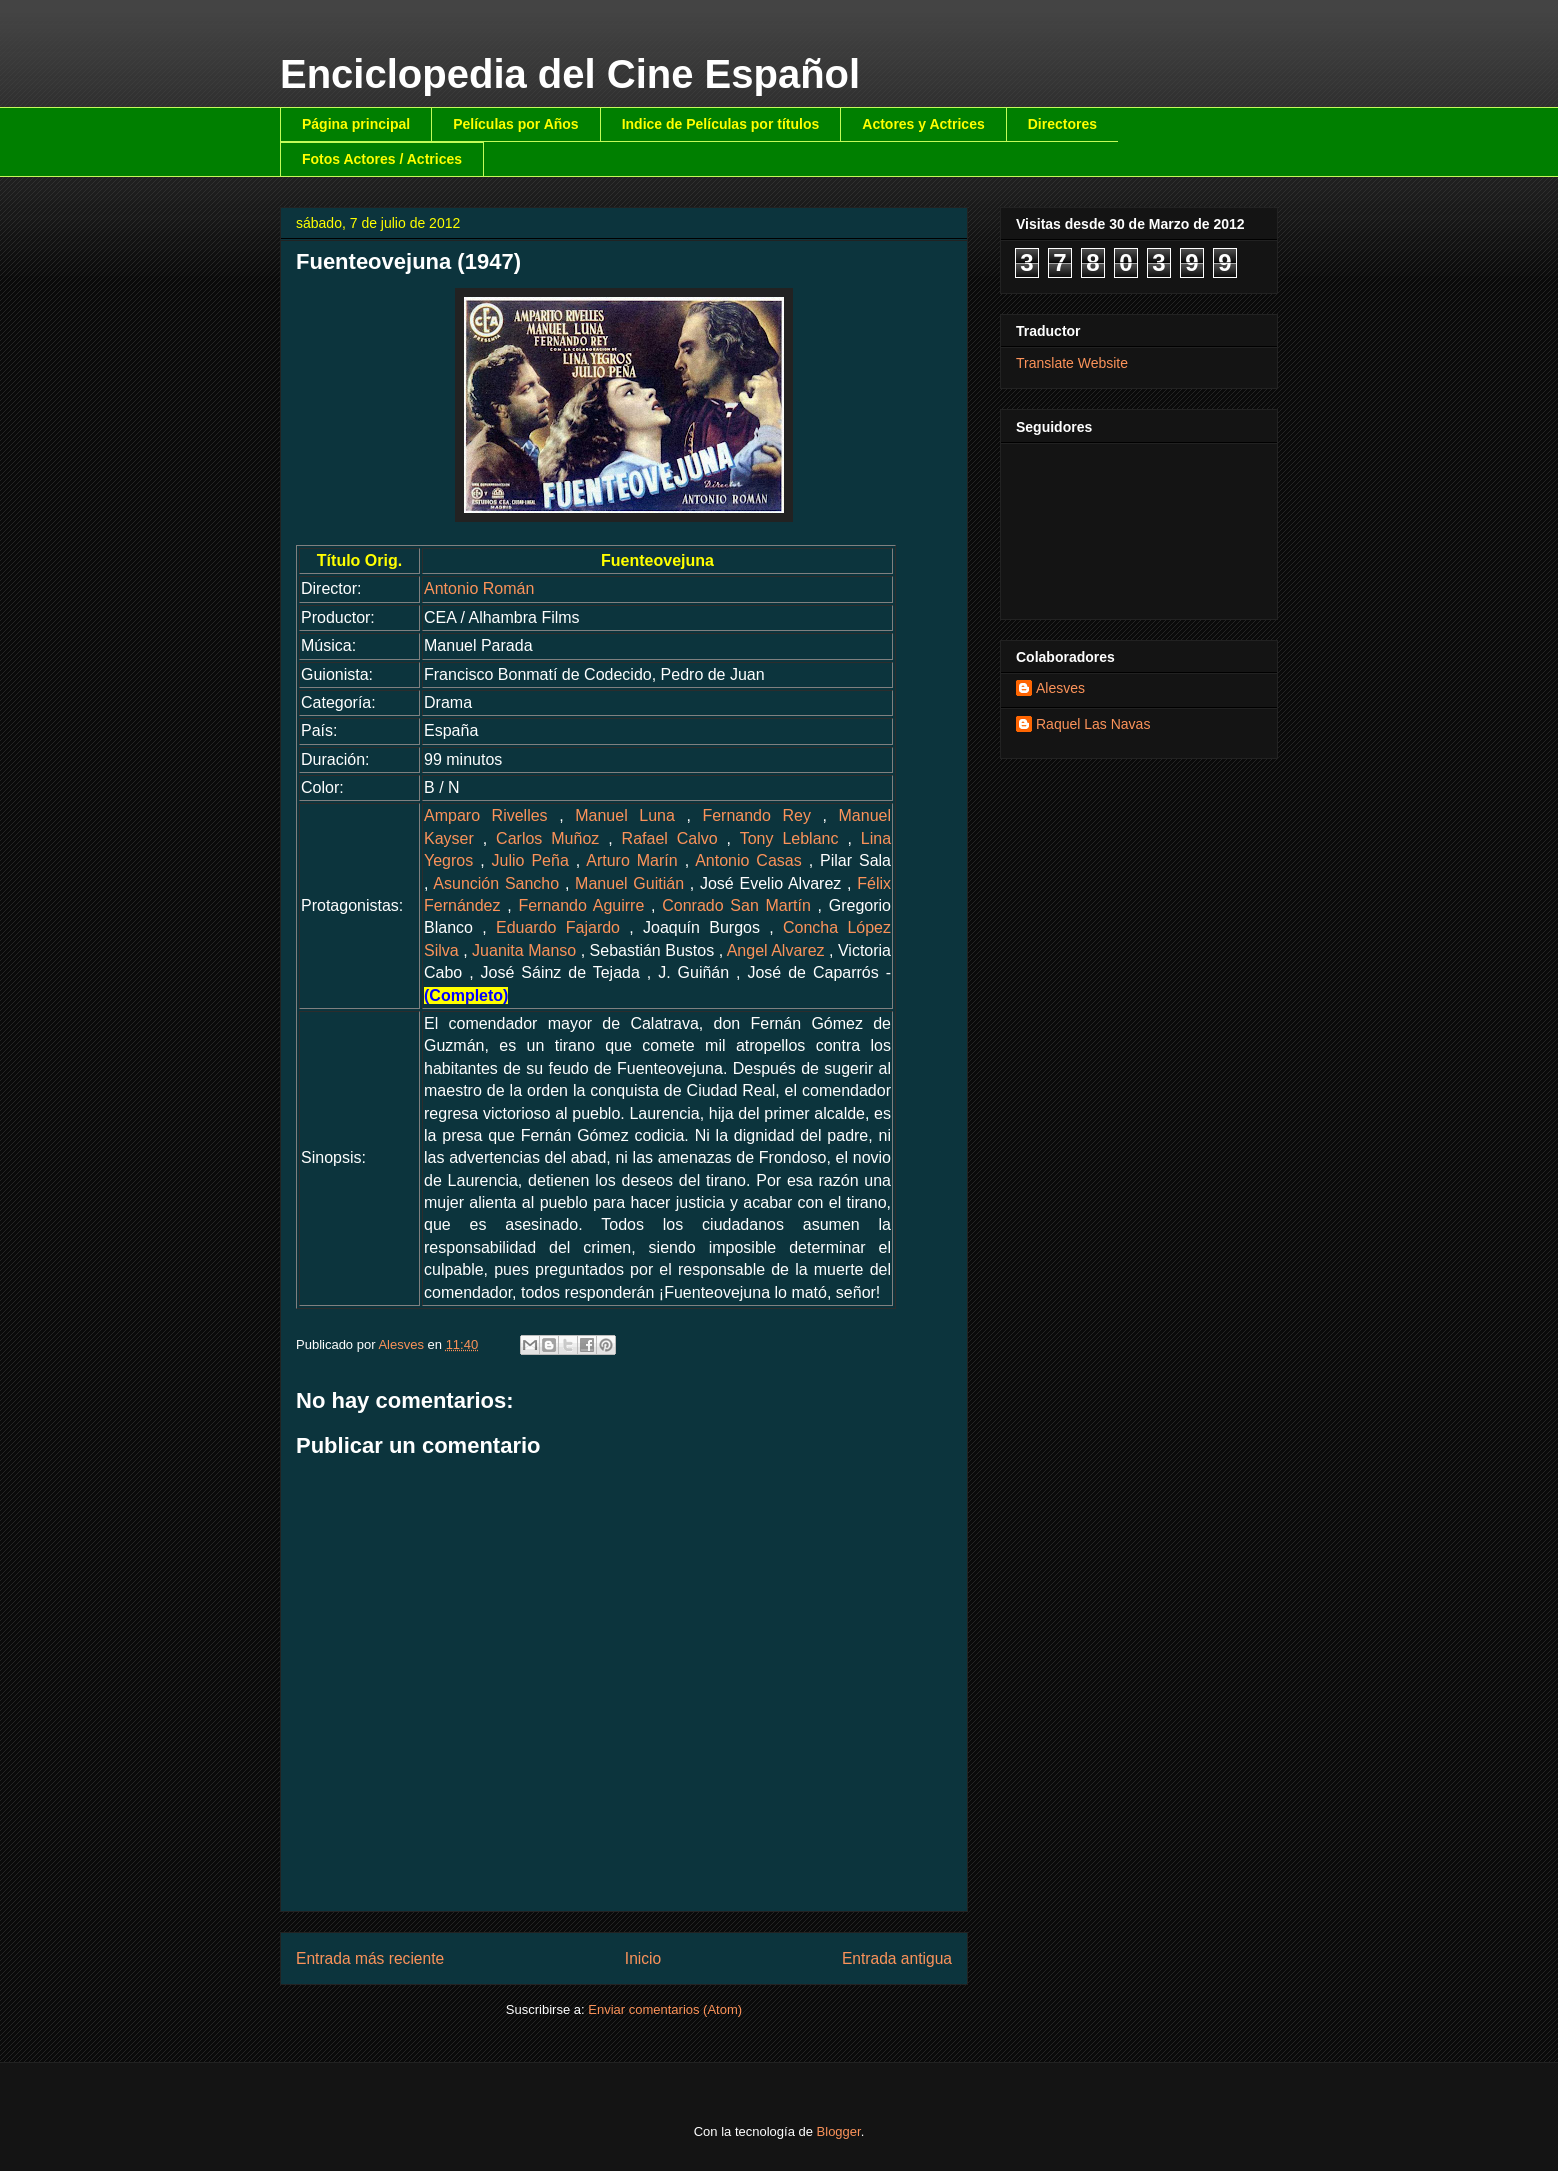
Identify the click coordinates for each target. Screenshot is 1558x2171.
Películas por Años (516, 124)
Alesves (1060, 688)
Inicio (643, 1958)
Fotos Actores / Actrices (382, 159)
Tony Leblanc (789, 838)
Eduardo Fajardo (558, 927)
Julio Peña (530, 860)
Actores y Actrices (923, 124)
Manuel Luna (625, 815)
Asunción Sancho (496, 883)
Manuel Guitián (629, 883)
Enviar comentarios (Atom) (665, 2009)
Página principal (356, 124)
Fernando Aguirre (581, 905)
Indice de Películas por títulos (721, 124)
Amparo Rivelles (486, 815)
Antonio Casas (748, 860)
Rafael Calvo (670, 838)
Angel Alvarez (776, 950)
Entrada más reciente (370, 1958)
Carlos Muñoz (547, 838)
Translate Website (1072, 363)
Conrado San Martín (736, 905)
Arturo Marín (631, 860)
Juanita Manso (524, 950)
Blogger (839, 2131)
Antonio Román (479, 588)
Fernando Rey (756, 815)
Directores (1062, 124)
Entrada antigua (897, 1958)
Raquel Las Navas (1093, 724)
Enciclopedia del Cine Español (570, 74)
